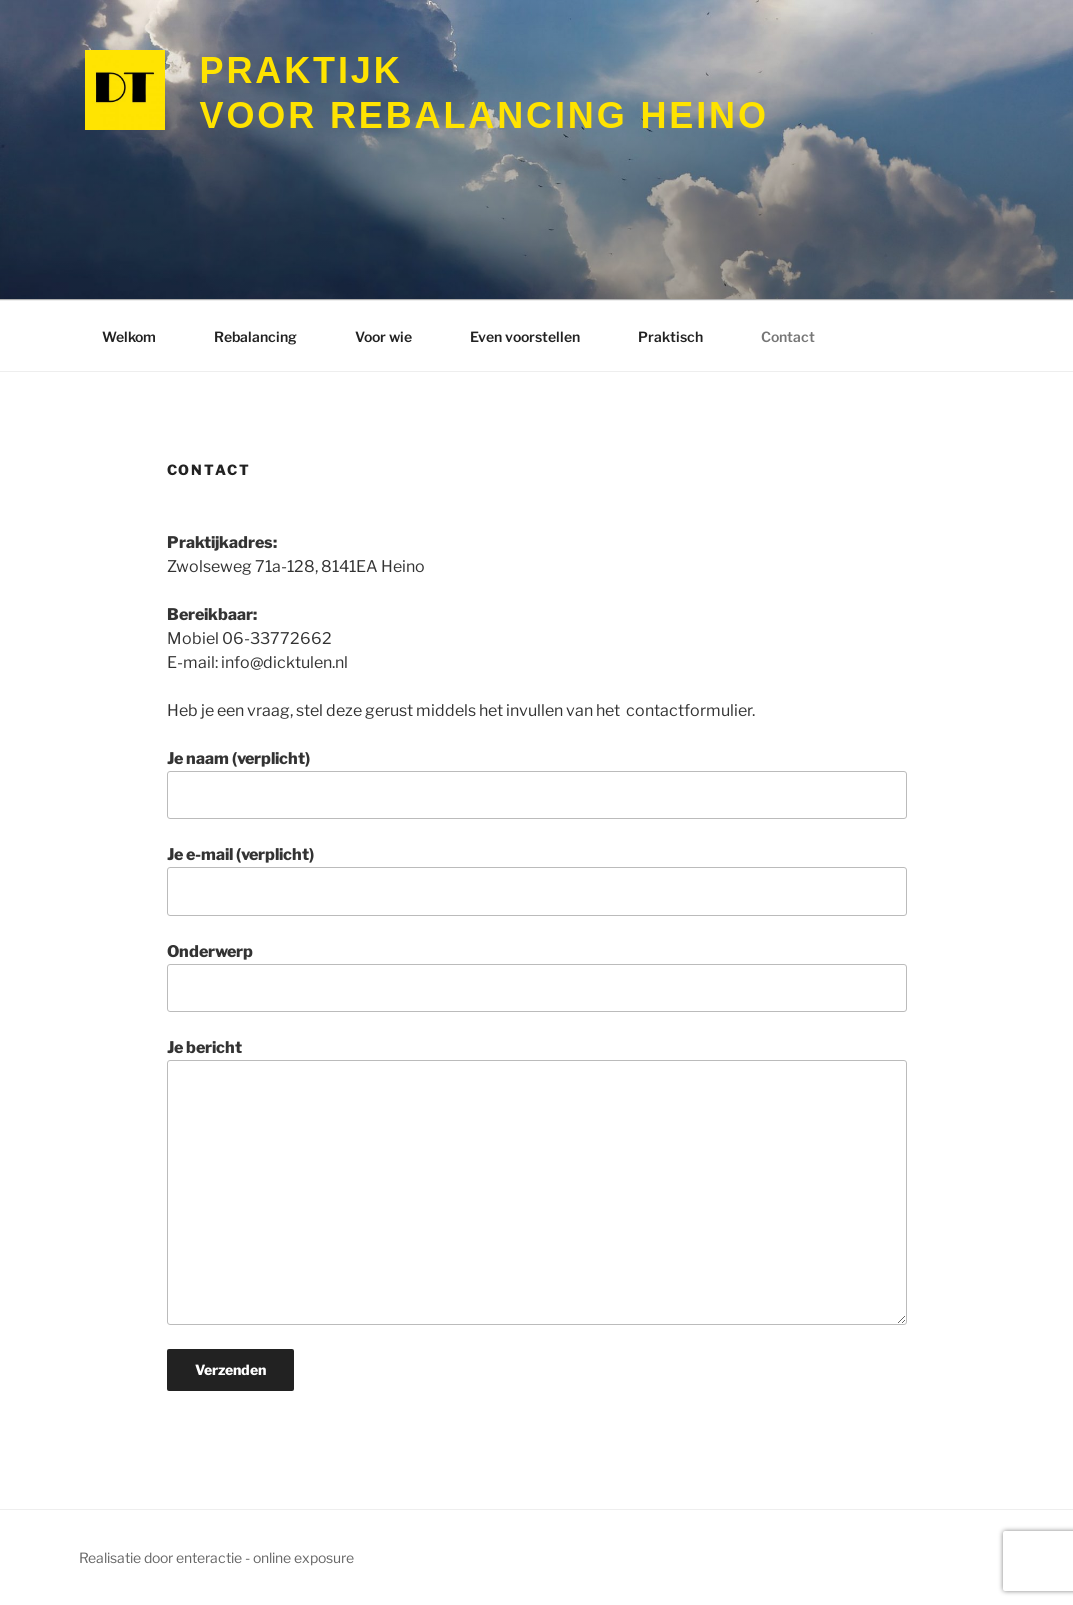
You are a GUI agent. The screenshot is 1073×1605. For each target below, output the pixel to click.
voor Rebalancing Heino (484, 92)
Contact (788, 336)
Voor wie (383, 336)
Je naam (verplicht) (537, 784)
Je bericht (537, 1181)
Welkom (129, 336)
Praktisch (670, 336)
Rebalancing (255, 336)
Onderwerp (537, 977)
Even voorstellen (525, 336)
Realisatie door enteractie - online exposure (216, 1557)
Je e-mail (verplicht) (537, 880)
